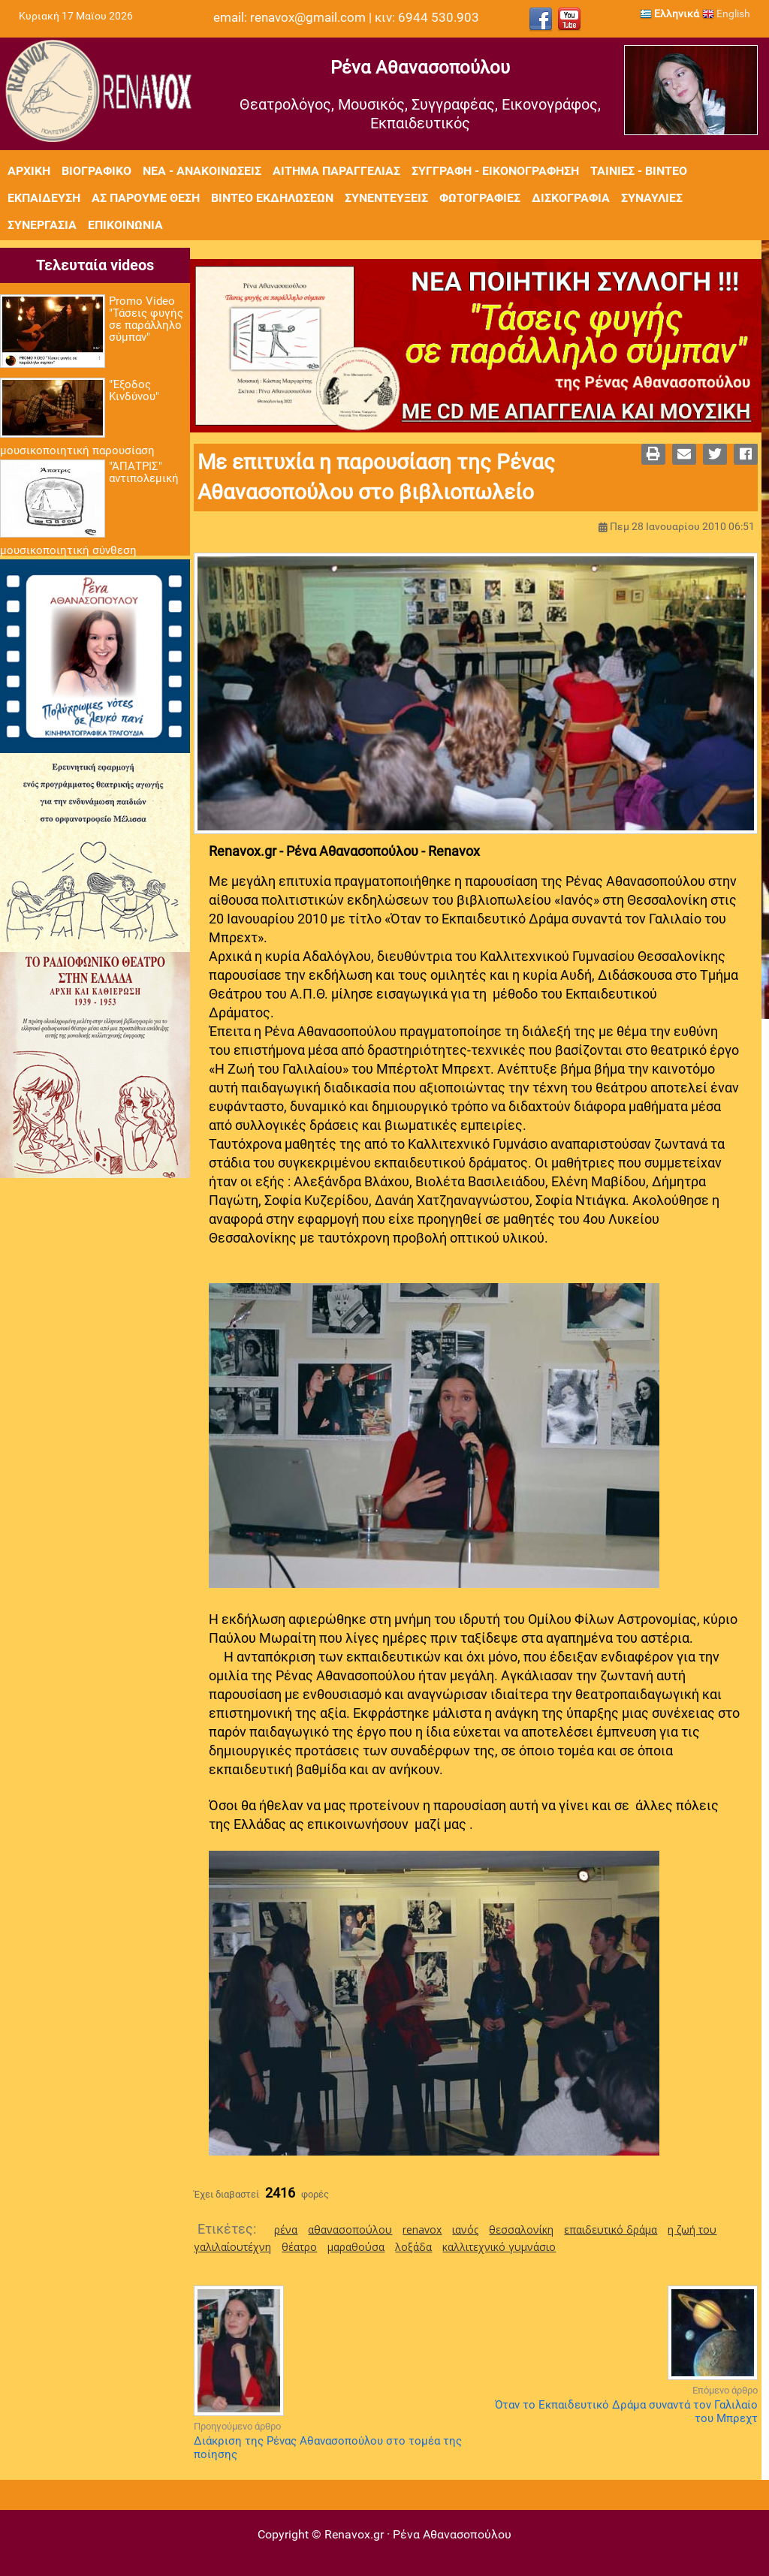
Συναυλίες (652, 198)
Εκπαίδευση (44, 198)
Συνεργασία (42, 225)
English (726, 14)
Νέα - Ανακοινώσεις (202, 171)
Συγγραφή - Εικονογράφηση (495, 171)
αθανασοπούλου (350, 2229)
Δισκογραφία (571, 198)
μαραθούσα (355, 2247)
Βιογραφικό (96, 171)
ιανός (465, 2229)
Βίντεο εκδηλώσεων (272, 198)
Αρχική (29, 171)
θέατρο (299, 2247)
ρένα (285, 2229)
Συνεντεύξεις (386, 198)
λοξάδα (413, 2247)
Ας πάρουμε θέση (146, 198)
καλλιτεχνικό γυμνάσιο (499, 2247)
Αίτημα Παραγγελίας (336, 171)
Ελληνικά (669, 14)
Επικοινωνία (125, 225)
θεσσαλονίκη (521, 2229)
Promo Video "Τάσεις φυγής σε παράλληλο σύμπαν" (146, 319)
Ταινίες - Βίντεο (638, 171)
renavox (422, 2229)
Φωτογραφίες (479, 198)
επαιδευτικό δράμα (610, 2229)
